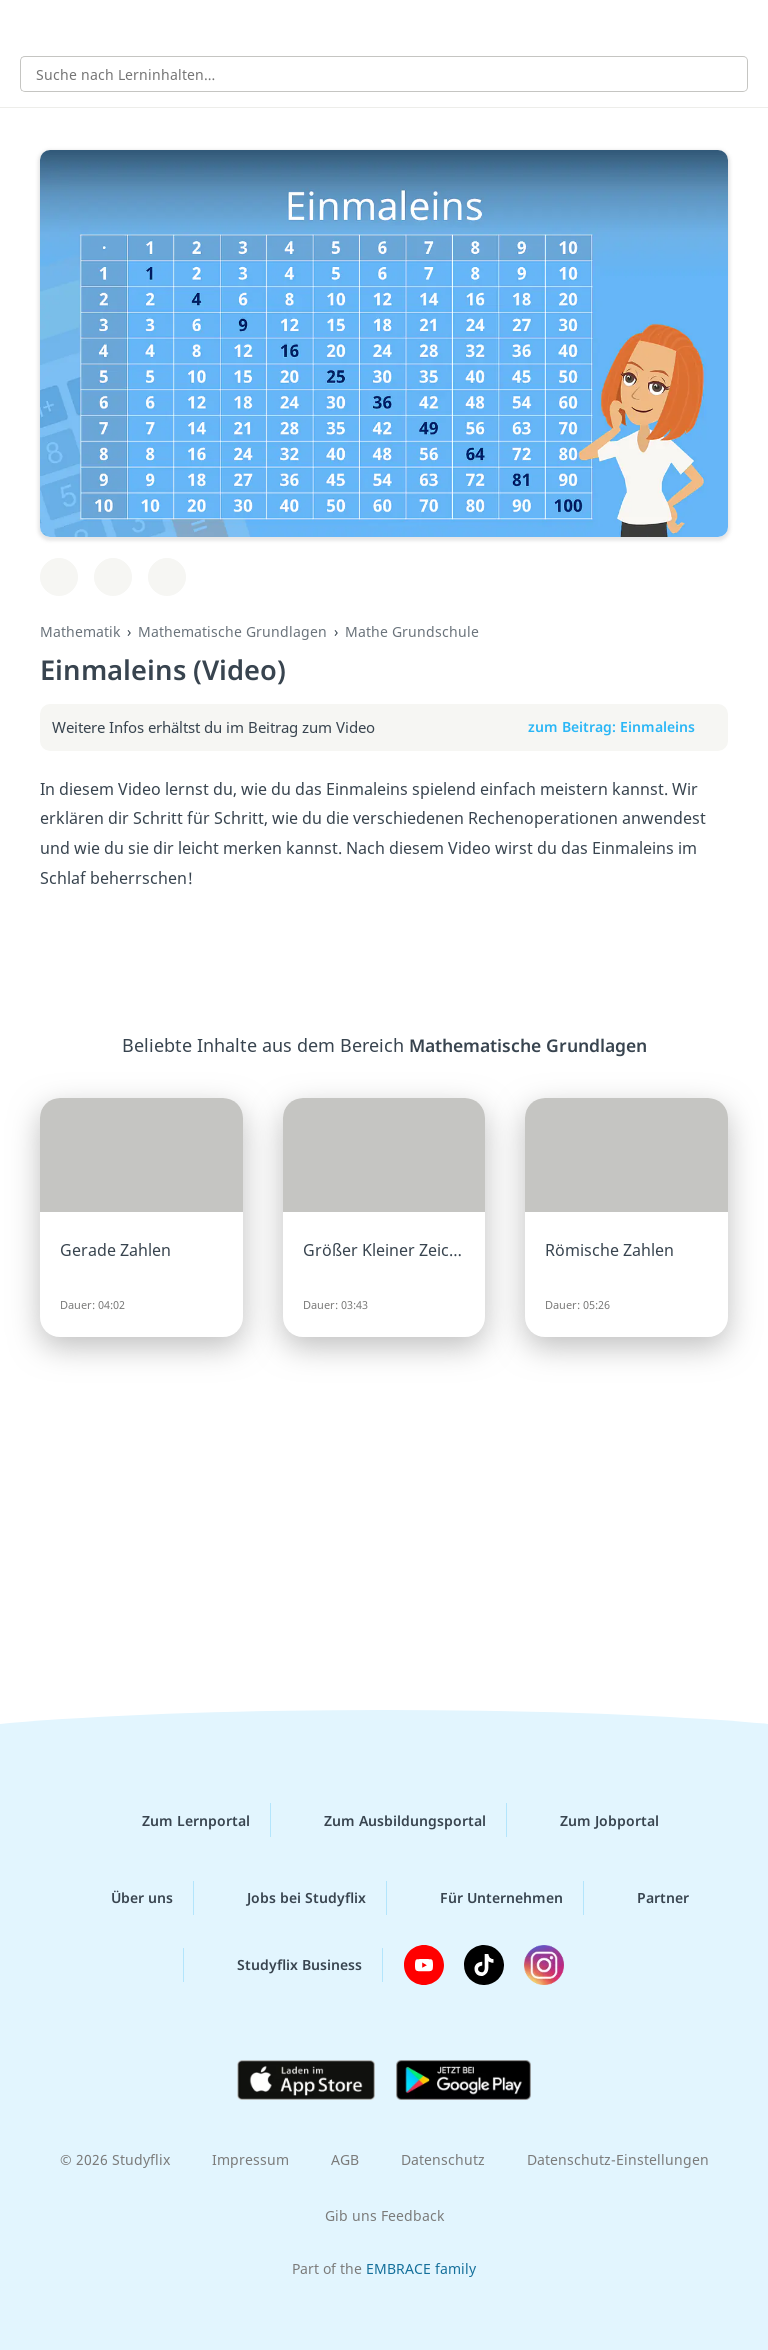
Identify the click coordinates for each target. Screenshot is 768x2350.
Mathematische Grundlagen (232, 631)
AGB (345, 2159)
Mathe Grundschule (412, 631)
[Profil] (738, 26)
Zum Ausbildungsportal (389, 1820)
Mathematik (80, 631)
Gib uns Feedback (384, 2215)
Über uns (126, 1898)
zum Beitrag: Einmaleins (622, 726)
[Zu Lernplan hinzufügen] (59, 577)
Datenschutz (443, 2159)
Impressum (250, 2159)
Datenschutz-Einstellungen (618, 2159)
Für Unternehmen (485, 1898)
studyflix (401, 26)
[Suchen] (722, 74)
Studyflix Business (283, 1965)
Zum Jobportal (593, 1820)
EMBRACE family (421, 2268)
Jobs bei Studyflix (290, 1898)
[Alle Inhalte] (30, 26)
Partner (647, 1898)
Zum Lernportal (180, 1820)
